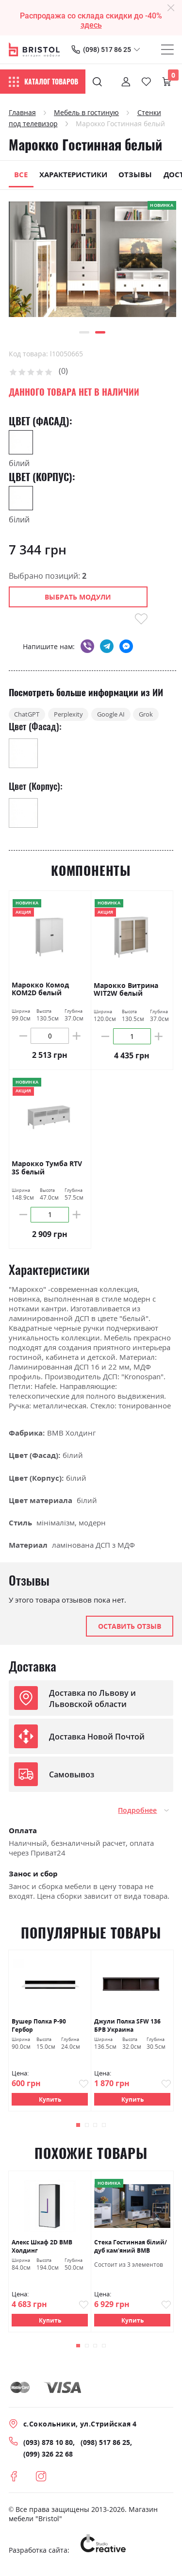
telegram (107, 646)
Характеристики (73, 174)
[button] (84, 332)
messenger (126, 646)
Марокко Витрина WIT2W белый (126, 992)
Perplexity (77, 715)
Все (21, 174)
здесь (91, 25)
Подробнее (137, 1812)
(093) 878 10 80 (48, 2446)
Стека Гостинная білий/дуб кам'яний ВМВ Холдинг (130, 2249)
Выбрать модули (78, 597)
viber (87, 646)
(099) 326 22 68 (48, 2458)
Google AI (127, 715)
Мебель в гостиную (86, 112)
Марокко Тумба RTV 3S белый (47, 1171)
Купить (50, 2102)
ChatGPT (30, 715)
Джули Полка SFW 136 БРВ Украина (127, 2028)
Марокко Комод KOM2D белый (40, 992)
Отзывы (135, 174)
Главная (22, 112)
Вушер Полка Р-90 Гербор (39, 2028)
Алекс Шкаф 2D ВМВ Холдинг (42, 2249)
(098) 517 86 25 (107, 49)
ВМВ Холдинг (71, 1435)
